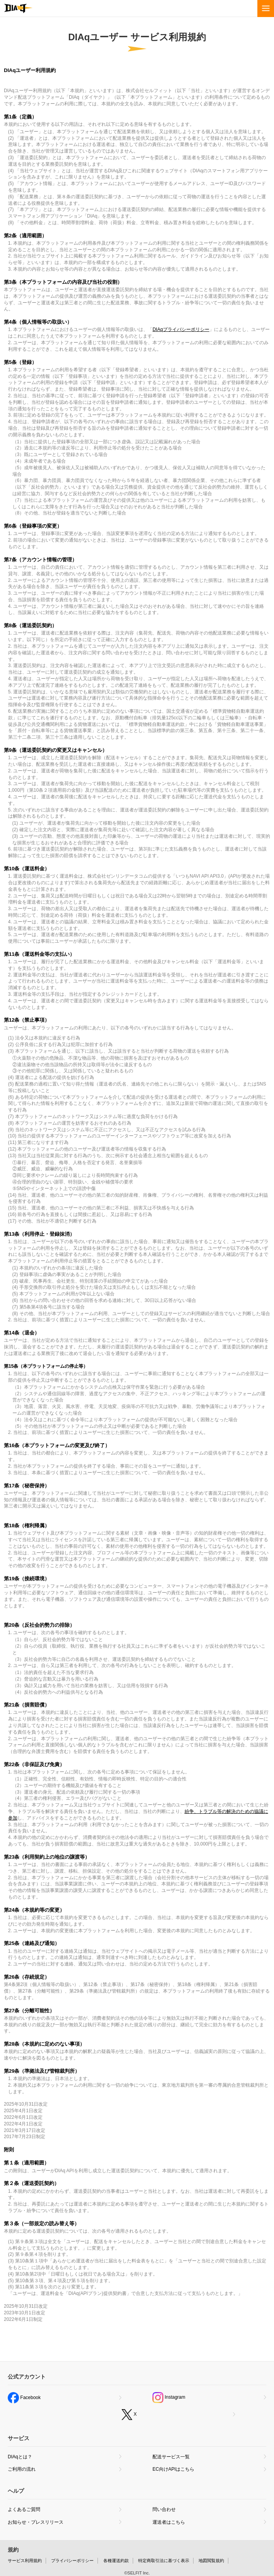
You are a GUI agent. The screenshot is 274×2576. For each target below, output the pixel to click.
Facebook (24, 2397)
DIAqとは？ (20, 2456)
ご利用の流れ (22, 2469)
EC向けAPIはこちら (173, 2469)
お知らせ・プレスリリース (35, 2522)
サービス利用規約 (25, 2560)
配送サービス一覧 (171, 2456)
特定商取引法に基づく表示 (163, 2560)
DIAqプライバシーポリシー (180, 329)
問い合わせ (164, 2509)
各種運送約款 (116, 2560)
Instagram (168, 2397)
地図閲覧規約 (211, 2560)
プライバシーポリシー (72, 2560)
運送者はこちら (168, 2522)
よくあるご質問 (24, 2509)
